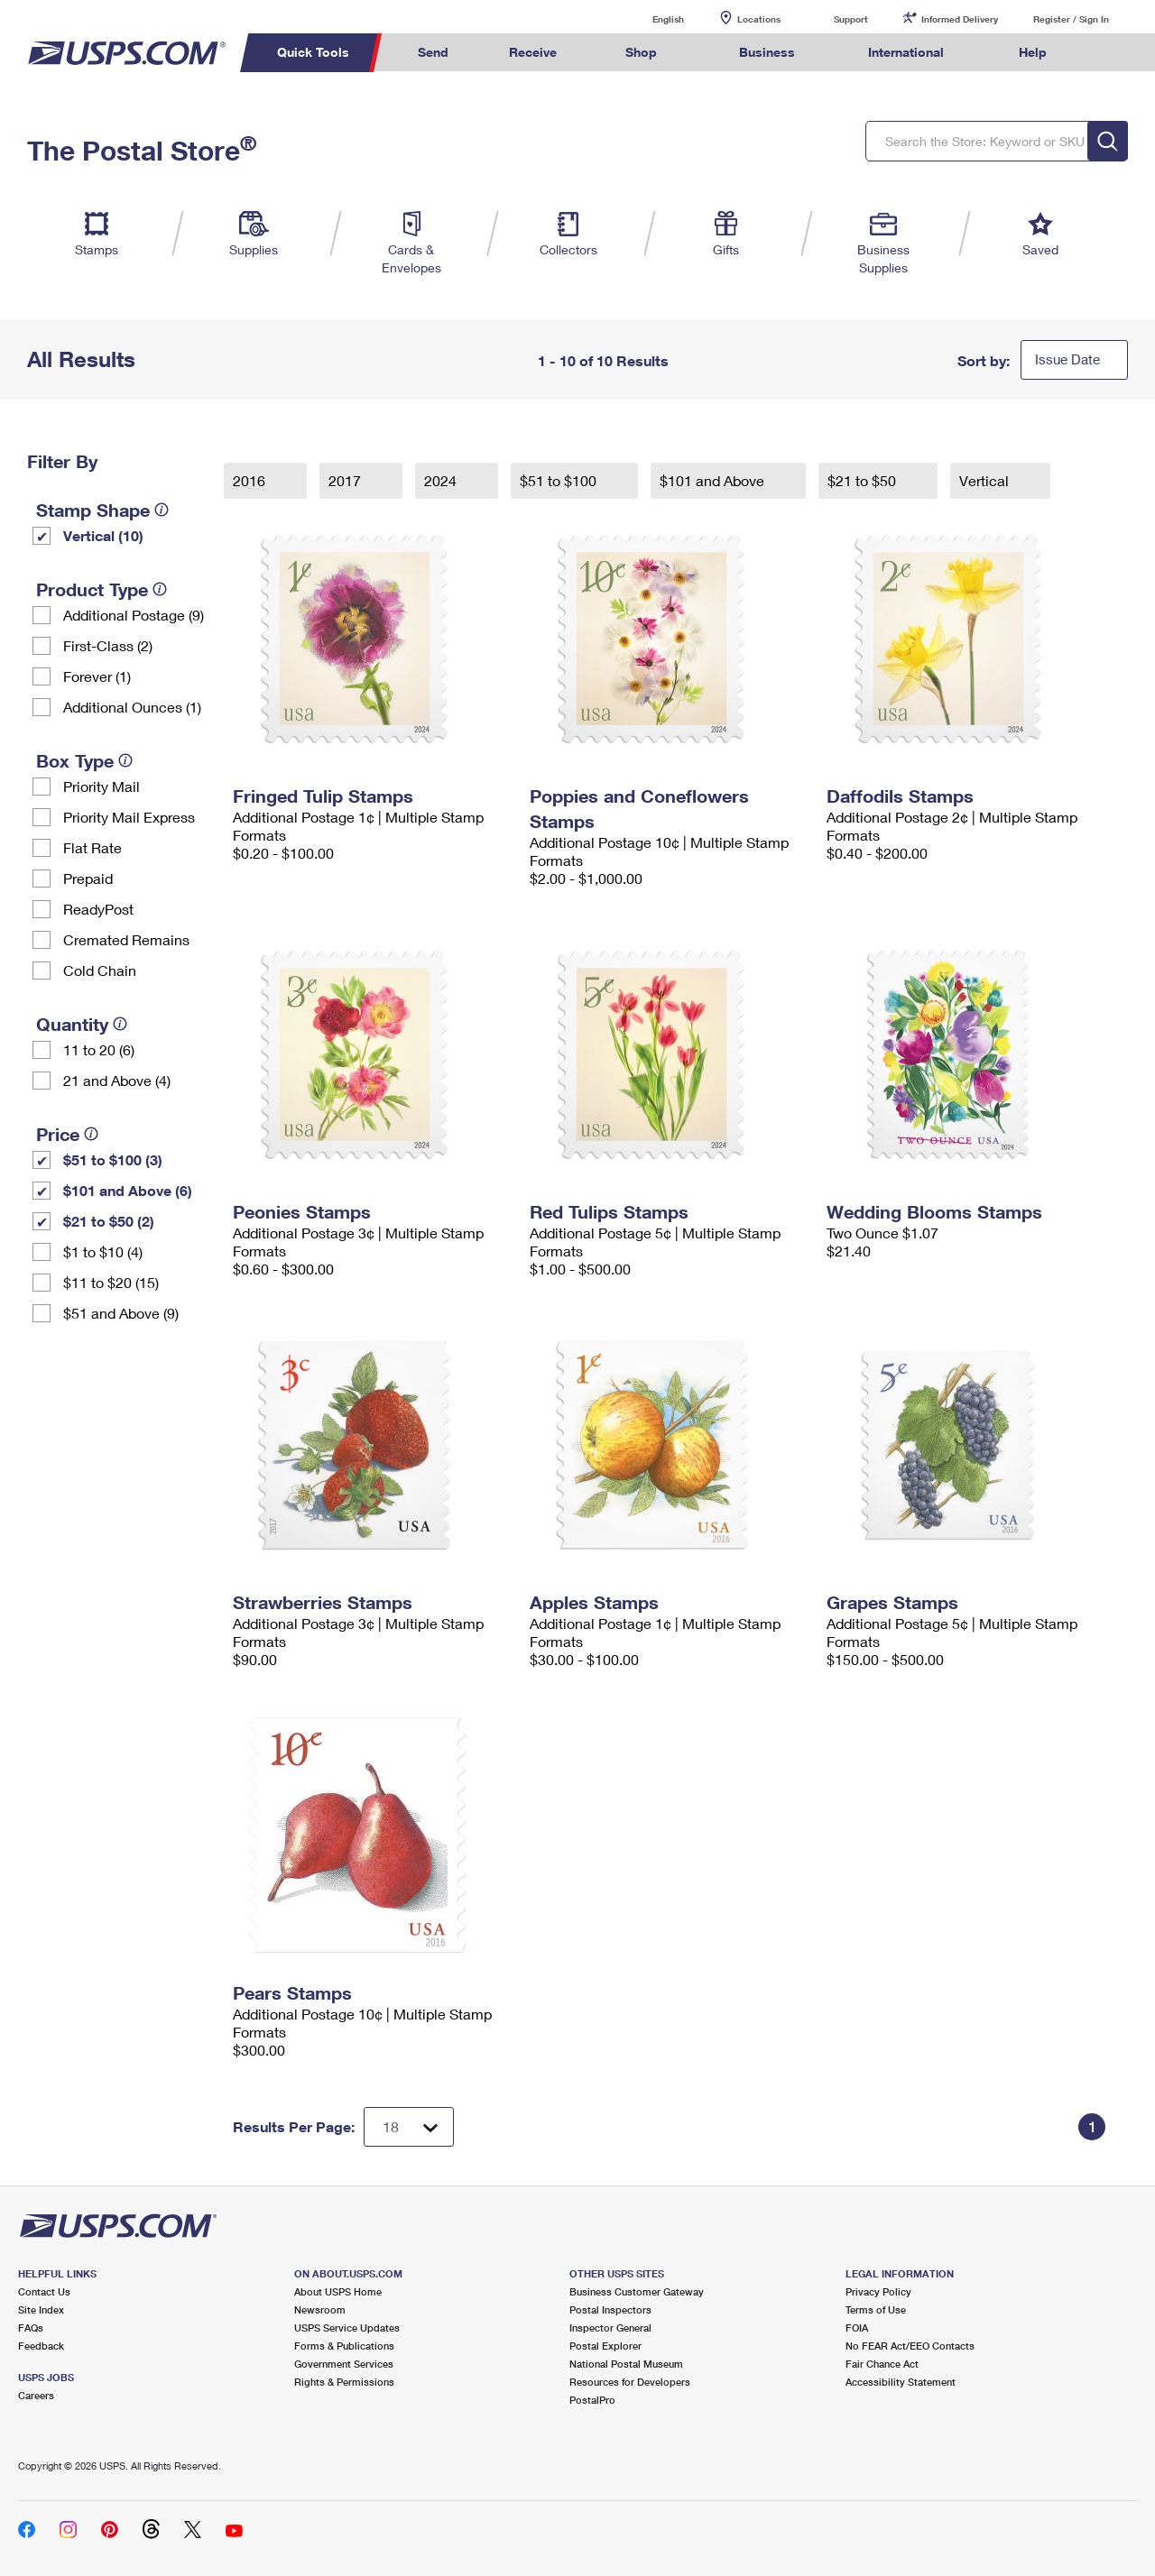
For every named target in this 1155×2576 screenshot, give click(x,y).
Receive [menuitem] (533, 52)
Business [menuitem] (767, 52)
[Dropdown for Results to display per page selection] (409, 2127)
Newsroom (320, 2309)
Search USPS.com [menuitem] (1110, 52)
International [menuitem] (906, 52)
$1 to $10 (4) (103, 1251)
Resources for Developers (629, 2381)
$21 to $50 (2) (108, 1220)
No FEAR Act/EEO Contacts (910, 2345)
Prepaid (88, 878)
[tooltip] (161, 509)
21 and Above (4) (117, 1080)
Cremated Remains (126, 939)
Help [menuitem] (1033, 52)
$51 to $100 (560, 480)
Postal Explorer (605, 2345)
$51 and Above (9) (121, 1312)
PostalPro (592, 2400)
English (649, 18)
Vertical (985, 480)
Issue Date (1067, 359)
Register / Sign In (1071, 19)
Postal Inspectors (610, 2309)
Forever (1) (97, 676)
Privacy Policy (878, 2291)
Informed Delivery (959, 19)
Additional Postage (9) (133, 614)
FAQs (30, 2327)
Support (851, 19)
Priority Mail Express (129, 816)
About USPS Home (338, 2291)
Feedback (41, 2345)
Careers (36, 2395)
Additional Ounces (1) (132, 706)
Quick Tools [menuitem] (313, 52)
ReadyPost (98, 908)
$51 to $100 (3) (112, 1159)
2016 (251, 480)
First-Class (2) (107, 645)
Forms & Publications (344, 2345)
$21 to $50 (863, 480)
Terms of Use (875, 2309)
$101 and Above (714, 480)
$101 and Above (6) (127, 1190)
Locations (759, 19)
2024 (442, 480)
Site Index (41, 2309)
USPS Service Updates (347, 2327)
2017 (346, 480)
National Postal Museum (626, 2363)
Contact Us (44, 2291)
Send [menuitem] (433, 52)
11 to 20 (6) (98, 1049)
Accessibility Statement (900, 2381)
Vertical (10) (103, 535)
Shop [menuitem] (641, 52)
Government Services (343, 2363)
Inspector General (610, 2327)
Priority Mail (101, 786)
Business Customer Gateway (636, 2291)
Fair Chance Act (882, 2363)
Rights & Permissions (344, 2381)
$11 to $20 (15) (111, 1282)
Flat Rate (92, 847)
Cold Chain (99, 970)
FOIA (856, 2327)
